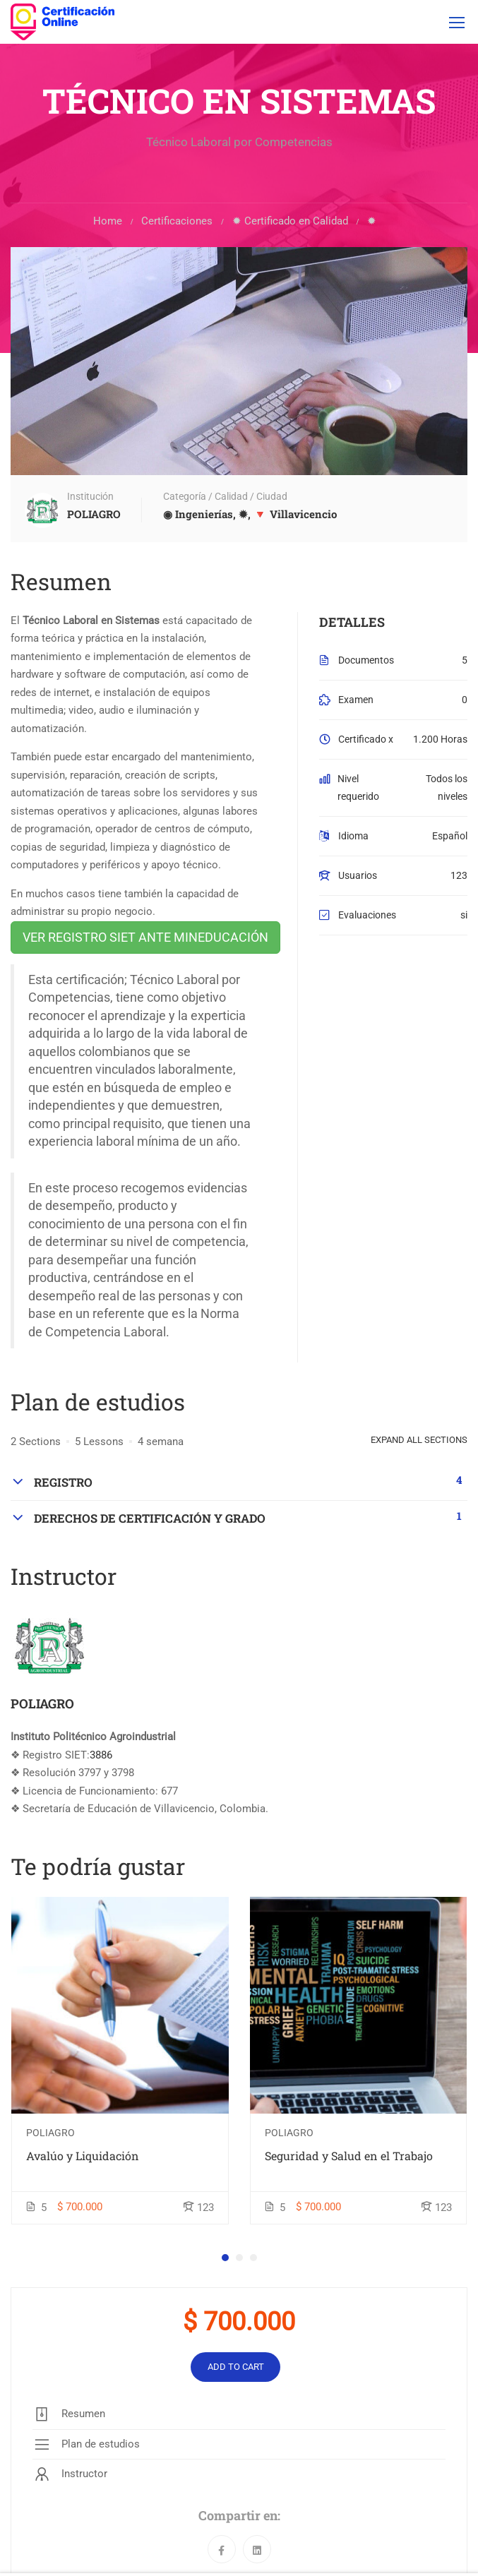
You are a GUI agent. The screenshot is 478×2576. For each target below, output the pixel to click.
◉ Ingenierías (198, 515)
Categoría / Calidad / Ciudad (225, 497)
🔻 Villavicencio (295, 515)
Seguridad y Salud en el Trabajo (349, 2156)
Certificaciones (177, 221)
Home (107, 221)
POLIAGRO (42, 1704)
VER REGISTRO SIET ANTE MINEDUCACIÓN (145, 937)
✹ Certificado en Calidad (290, 221)
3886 (101, 1755)
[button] (225, 2258)
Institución (90, 497)
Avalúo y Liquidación (82, 2156)
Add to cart (236, 2367)
